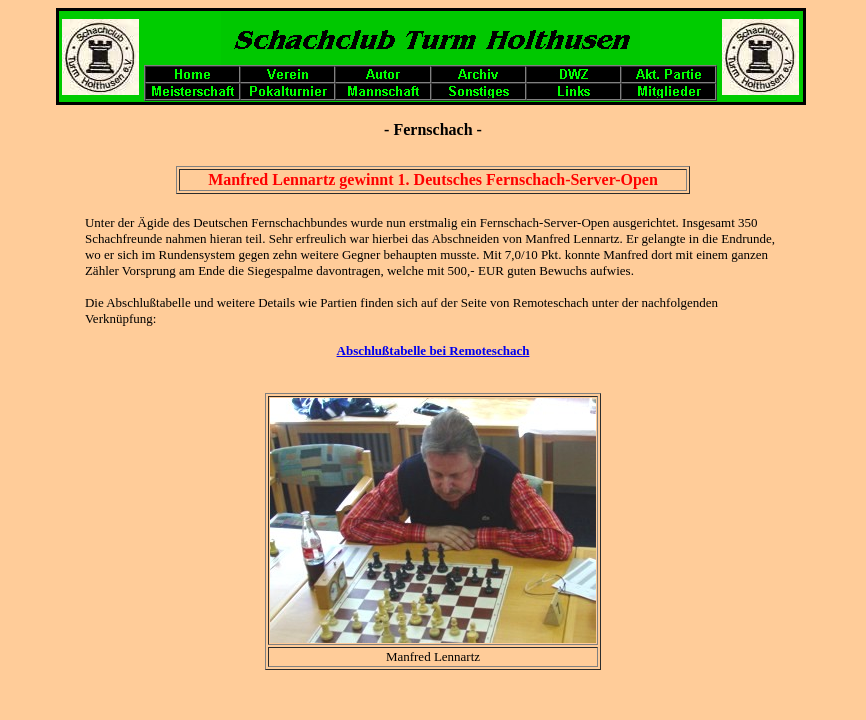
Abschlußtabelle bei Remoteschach (433, 350)
